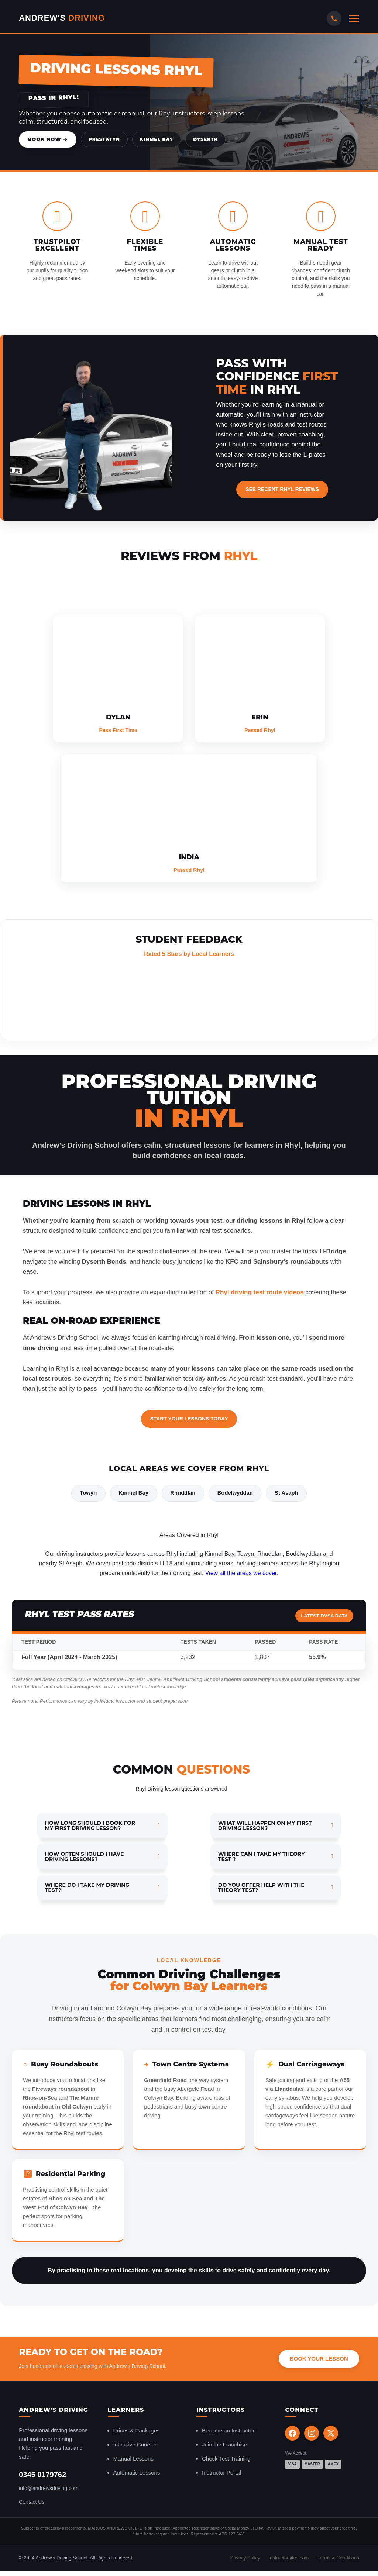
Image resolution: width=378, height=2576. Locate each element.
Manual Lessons (133, 2459)
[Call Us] (334, 18)
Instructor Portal (221, 2473)
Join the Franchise (224, 2445)
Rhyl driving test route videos (260, 1292)
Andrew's (62, 18)
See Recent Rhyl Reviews (282, 489)
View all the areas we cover (241, 1573)
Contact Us (31, 2503)
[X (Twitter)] (330, 2433)
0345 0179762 (42, 2475)
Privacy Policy (245, 2558)
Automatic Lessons (136, 2473)
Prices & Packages (136, 2431)
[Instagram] (311, 2433)
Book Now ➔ (48, 139)
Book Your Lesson (319, 2359)
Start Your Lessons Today (189, 1419)
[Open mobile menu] (354, 18)
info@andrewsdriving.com (48, 2489)
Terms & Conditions (338, 2558)
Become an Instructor (228, 2431)
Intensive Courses (135, 2445)
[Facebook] (292, 2433)
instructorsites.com (289, 2558)
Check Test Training (226, 2459)
